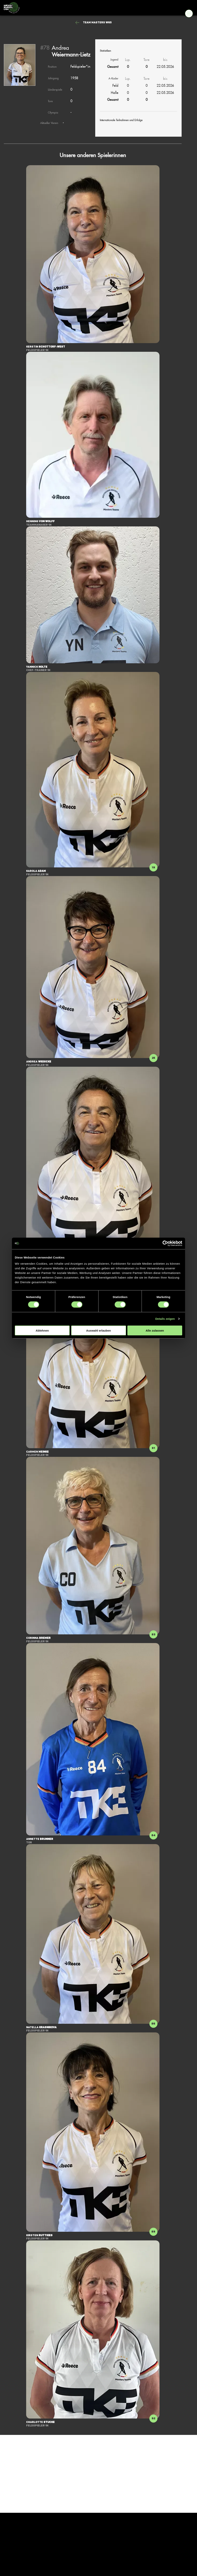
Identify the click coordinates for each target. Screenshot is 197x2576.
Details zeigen (165, 1318)
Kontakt (82, 2528)
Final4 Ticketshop (91, 2519)
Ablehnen (42, 1330)
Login (79, 2510)
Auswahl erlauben (98, 1330)
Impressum (148, 2546)
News (79, 2500)
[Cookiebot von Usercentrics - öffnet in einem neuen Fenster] (165, 1243)
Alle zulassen (155, 1330)
